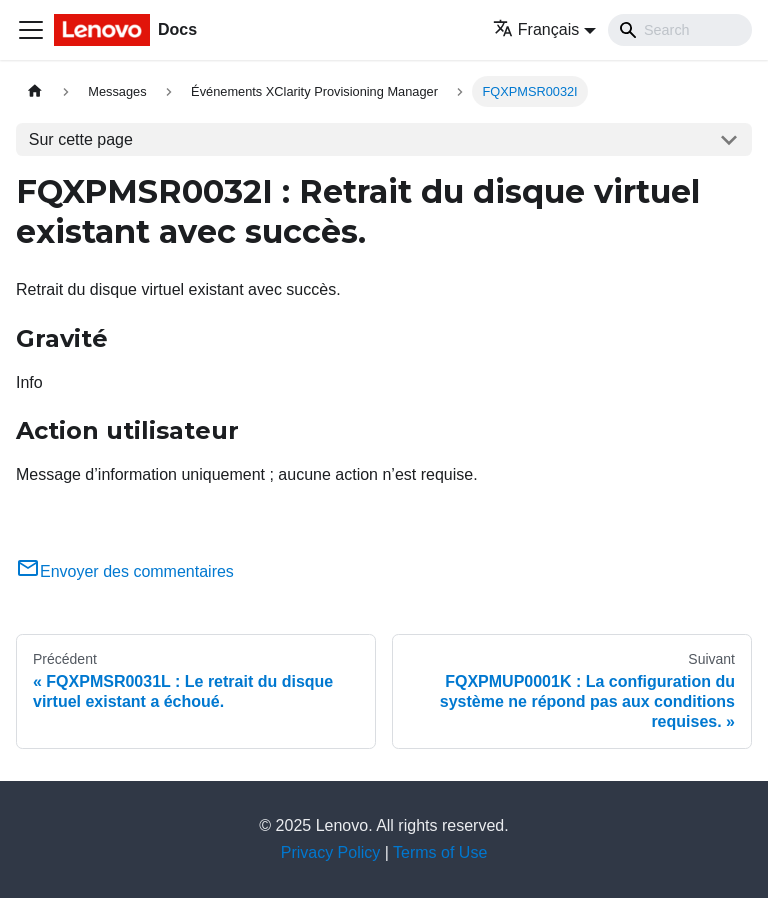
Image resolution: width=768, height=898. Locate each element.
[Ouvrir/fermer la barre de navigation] (31, 30)
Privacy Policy (331, 852)
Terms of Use (440, 852)
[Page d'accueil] (35, 91)
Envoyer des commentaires (125, 571)
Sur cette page (81, 139)
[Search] (680, 30)
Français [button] (536, 29)
